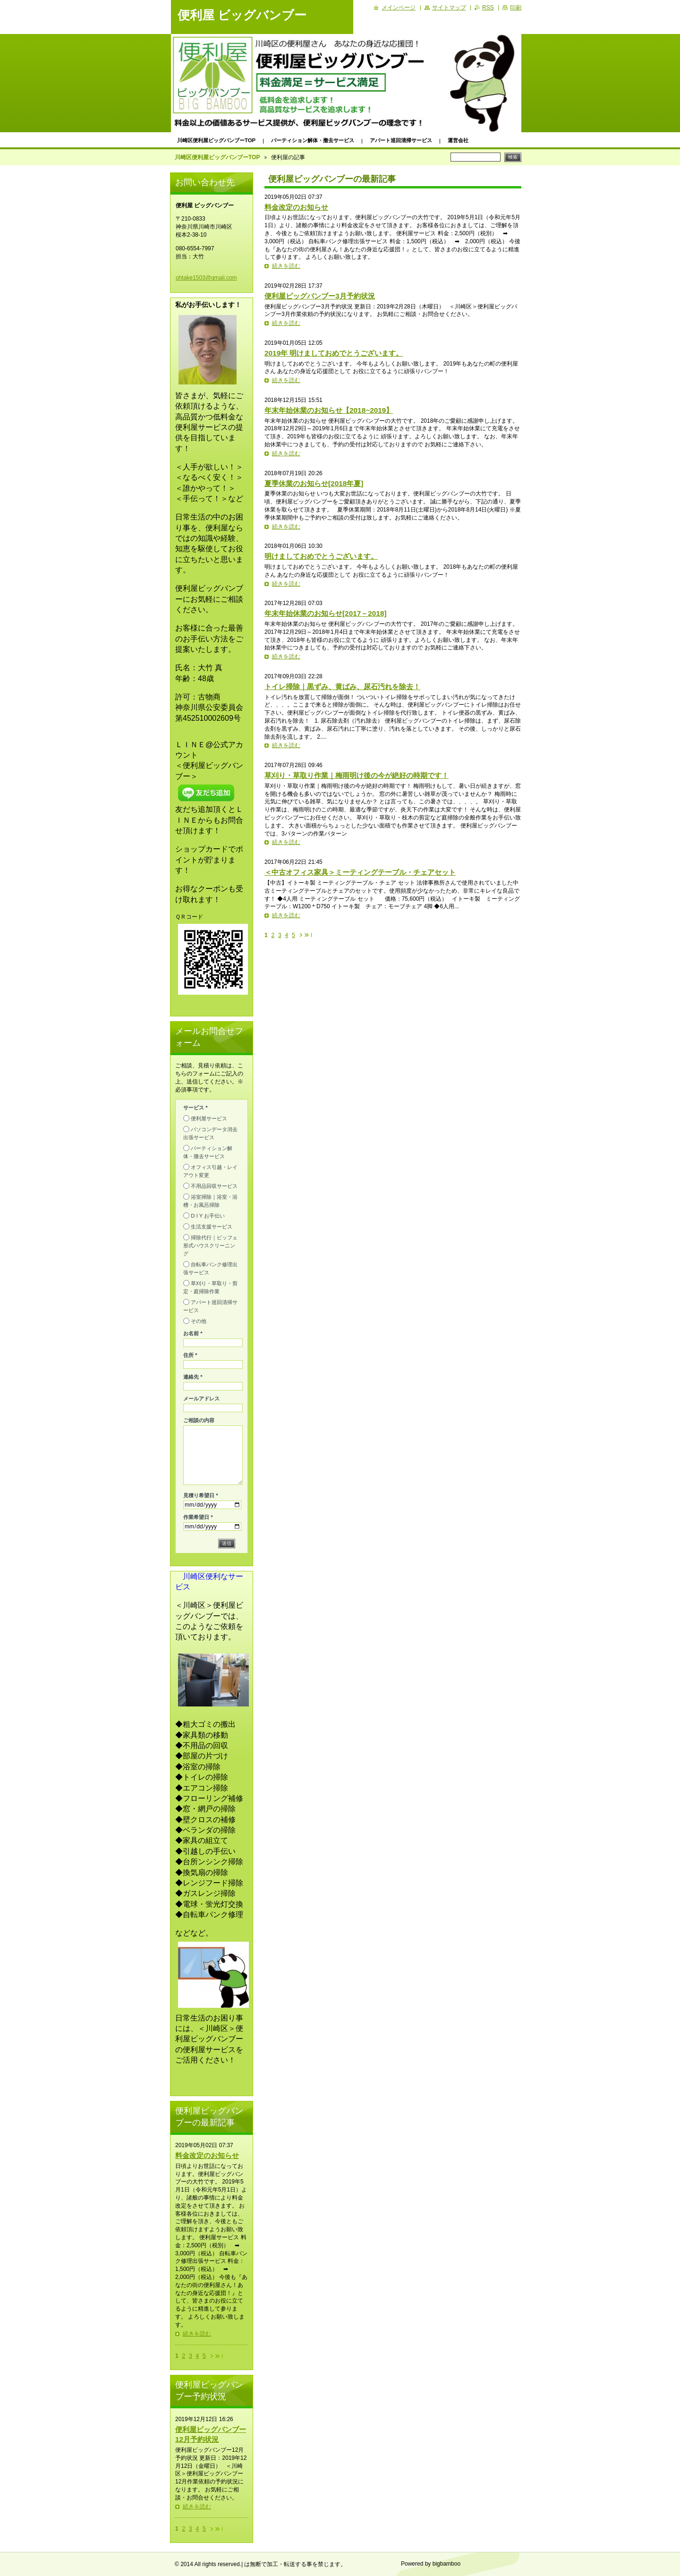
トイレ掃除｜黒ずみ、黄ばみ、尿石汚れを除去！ (342, 686)
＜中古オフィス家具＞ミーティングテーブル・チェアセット (360, 872)
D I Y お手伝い (208, 1216)
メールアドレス (201, 1398)
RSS (488, 7)
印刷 (515, 7)
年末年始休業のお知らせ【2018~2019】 (328, 410)
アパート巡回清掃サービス (401, 140)
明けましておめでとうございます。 (321, 556)
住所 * (190, 1355)
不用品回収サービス (214, 1186)
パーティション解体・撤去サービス (312, 140)
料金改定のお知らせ (296, 207)
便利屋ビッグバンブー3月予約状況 (319, 296)
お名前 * (193, 1333)
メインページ (399, 7)
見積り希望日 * (200, 1495)
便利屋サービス (209, 1118)
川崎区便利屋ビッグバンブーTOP (216, 140)
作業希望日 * (198, 1517)
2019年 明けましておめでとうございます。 (333, 353)
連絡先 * (193, 1377)
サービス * (195, 1107)
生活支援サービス (211, 1226)
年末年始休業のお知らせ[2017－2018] (325, 613)
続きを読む (286, 266)
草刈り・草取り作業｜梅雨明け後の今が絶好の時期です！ (356, 775)
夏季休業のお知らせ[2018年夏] (313, 483)
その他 (198, 1321)
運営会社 (458, 140)
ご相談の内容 (198, 1420)
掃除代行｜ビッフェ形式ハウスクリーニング (210, 1245)
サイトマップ (449, 7)
